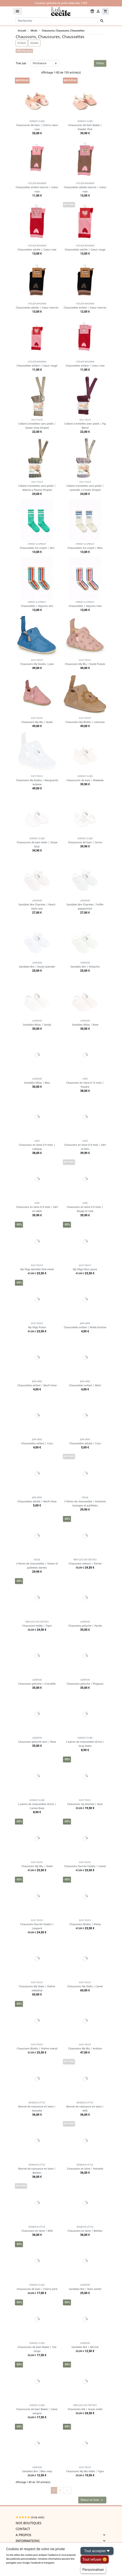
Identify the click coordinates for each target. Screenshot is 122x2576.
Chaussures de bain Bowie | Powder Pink (85, 125)
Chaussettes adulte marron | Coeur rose (85, 187)
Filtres (100, 63)
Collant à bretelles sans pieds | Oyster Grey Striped (37, 423)
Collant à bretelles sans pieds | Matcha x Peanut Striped (37, 486)
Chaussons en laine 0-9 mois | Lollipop (37, 1145)
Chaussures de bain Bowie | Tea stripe (37, 2347)
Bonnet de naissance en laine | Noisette (37, 2106)
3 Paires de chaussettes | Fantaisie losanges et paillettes (85, 1501)
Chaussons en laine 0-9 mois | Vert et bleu (85, 1145)
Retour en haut (92, 2500)
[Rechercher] (56, 20)
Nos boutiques (28, 2523)
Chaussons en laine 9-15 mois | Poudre (85, 1082)
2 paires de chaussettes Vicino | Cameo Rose (37, 1804)
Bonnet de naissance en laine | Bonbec (37, 2168)
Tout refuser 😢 (94, 2559)
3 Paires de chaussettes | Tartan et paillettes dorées (37, 1563)
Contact (23, 2529)
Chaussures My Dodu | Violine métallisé (37, 1986)
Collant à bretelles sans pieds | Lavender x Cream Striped (85, 486)
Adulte (34, 43)
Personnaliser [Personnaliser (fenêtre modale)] (93, 2569)
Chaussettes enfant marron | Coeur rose (37, 187)
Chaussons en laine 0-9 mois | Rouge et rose (85, 1207)
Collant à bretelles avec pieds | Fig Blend (85, 423)
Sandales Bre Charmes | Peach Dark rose (36, 904)
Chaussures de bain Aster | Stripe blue (37, 842)
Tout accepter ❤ (97, 2551)
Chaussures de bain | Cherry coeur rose (37, 125)
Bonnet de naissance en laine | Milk (85, 2106)
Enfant (22, 43)
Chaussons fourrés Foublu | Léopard (37, 1924)
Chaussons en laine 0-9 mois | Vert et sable (37, 1207)
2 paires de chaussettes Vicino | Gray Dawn (85, 1741)
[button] (24, 51)
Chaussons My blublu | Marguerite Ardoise (37, 780)
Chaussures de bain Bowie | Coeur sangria (37, 2409)
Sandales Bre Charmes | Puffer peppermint (85, 904)
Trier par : (22, 63)
